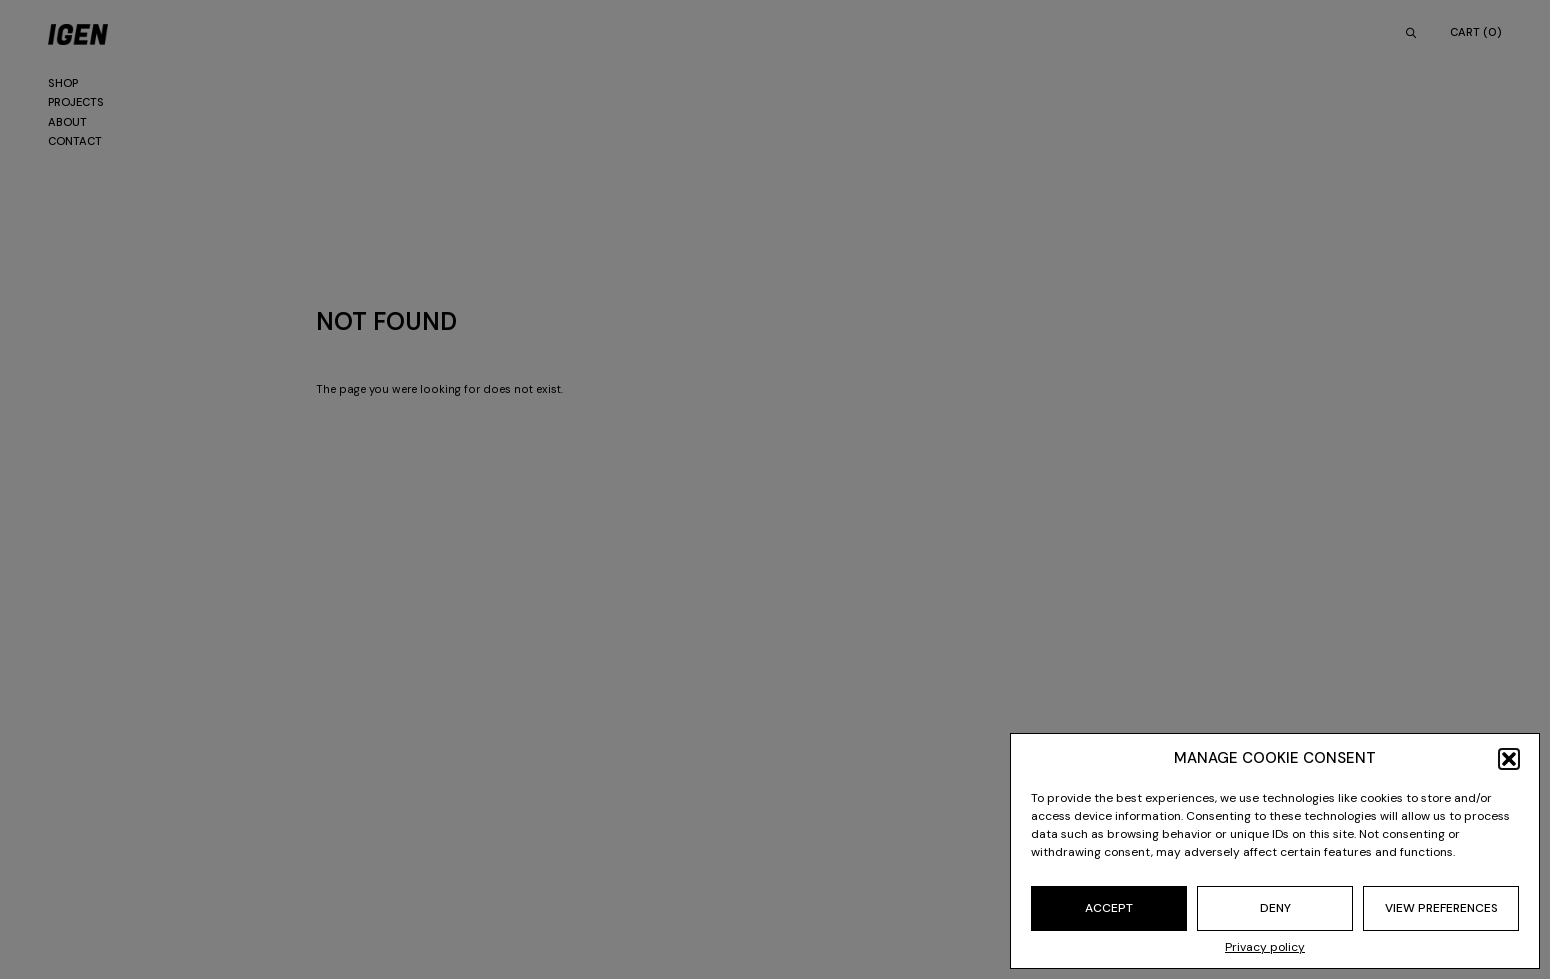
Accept (1109, 908)
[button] (1509, 759)
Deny (1275, 908)
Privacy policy (1265, 947)
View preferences (1441, 908)
